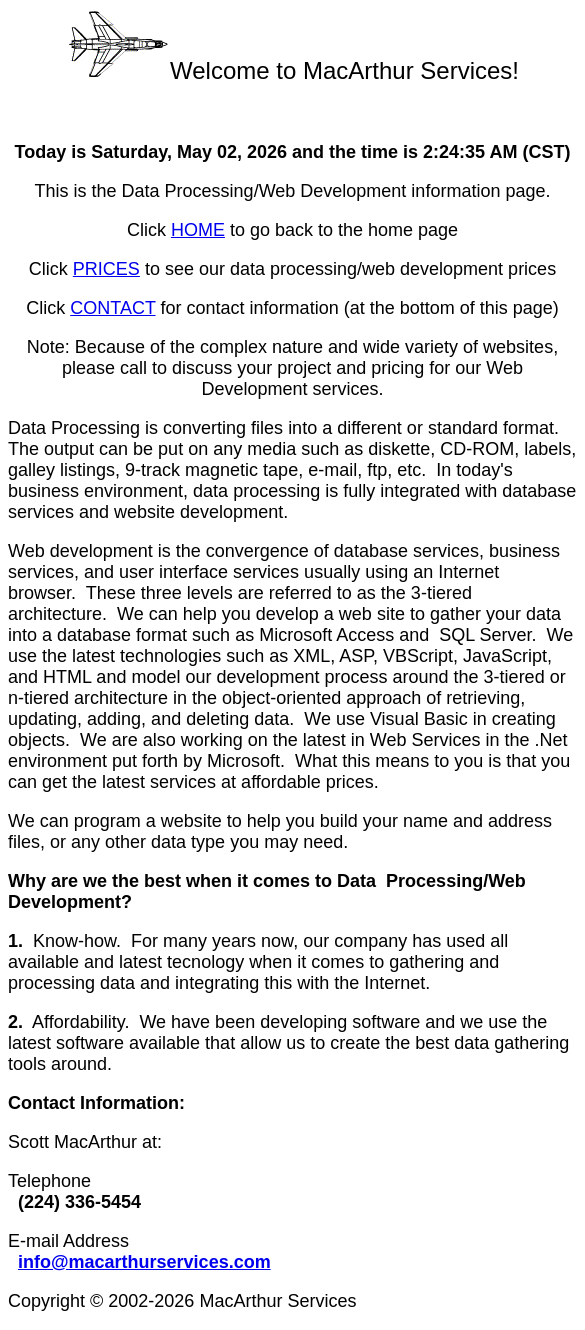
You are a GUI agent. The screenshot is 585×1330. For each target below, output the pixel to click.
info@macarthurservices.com (144, 1262)
